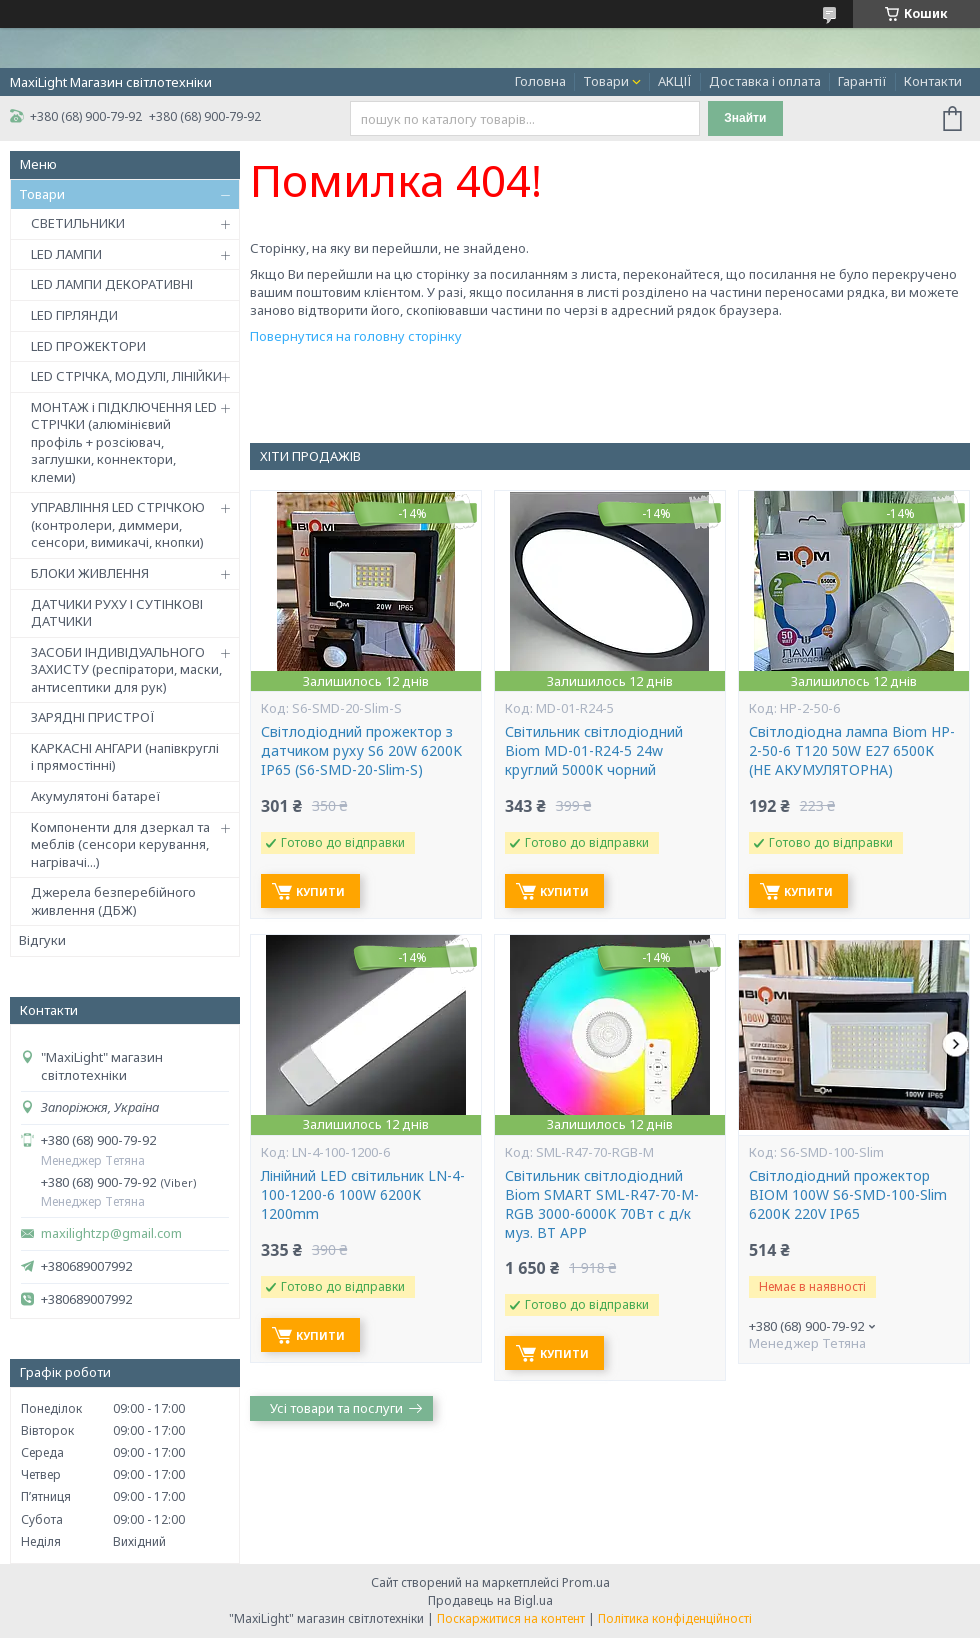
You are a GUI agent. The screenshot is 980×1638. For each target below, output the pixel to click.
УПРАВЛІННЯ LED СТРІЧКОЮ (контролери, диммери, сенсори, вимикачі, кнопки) (118, 524)
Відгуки (42, 940)
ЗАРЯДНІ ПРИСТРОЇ (93, 717)
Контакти (933, 81)
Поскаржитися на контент (511, 1618)
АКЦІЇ (675, 81)
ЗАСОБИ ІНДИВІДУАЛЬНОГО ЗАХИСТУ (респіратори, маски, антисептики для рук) (126, 669)
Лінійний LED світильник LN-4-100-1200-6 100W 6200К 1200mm (363, 1195)
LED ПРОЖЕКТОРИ (88, 346)
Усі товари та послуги (336, 1408)
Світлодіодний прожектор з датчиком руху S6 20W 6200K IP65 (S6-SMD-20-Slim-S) (361, 751)
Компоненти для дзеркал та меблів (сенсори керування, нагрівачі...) (120, 844)
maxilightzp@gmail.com (111, 1233)
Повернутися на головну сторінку (356, 336)
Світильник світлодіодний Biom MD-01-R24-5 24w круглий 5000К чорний (594, 751)
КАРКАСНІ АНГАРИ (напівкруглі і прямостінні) (125, 757)
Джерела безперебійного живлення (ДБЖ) (113, 901)
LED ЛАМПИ (66, 254)
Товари (606, 81)
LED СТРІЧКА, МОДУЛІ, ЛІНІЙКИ (126, 376)
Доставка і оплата (765, 81)
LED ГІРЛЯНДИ (74, 315)
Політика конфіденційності (675, 1618)
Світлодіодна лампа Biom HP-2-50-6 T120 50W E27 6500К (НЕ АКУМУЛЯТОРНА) (852, 751)
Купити (320, 891)
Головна (540, 81)
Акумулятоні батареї (96, 796)
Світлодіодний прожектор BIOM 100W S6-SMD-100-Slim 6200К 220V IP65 (848, 1195)
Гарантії (862, 81)
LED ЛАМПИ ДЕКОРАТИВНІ (112, 284)
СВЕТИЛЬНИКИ (78, 223)
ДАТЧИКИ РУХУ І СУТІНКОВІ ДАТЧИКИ (117, 613)
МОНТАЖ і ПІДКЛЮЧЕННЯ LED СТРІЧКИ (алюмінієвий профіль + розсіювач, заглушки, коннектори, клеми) (124, 442)
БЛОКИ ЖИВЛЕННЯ (90, 573)
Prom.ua (586, 1582)
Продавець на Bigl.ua (490, 1600)
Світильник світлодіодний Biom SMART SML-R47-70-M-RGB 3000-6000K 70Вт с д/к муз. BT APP (602, 1204)
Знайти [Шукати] (745, 118)
